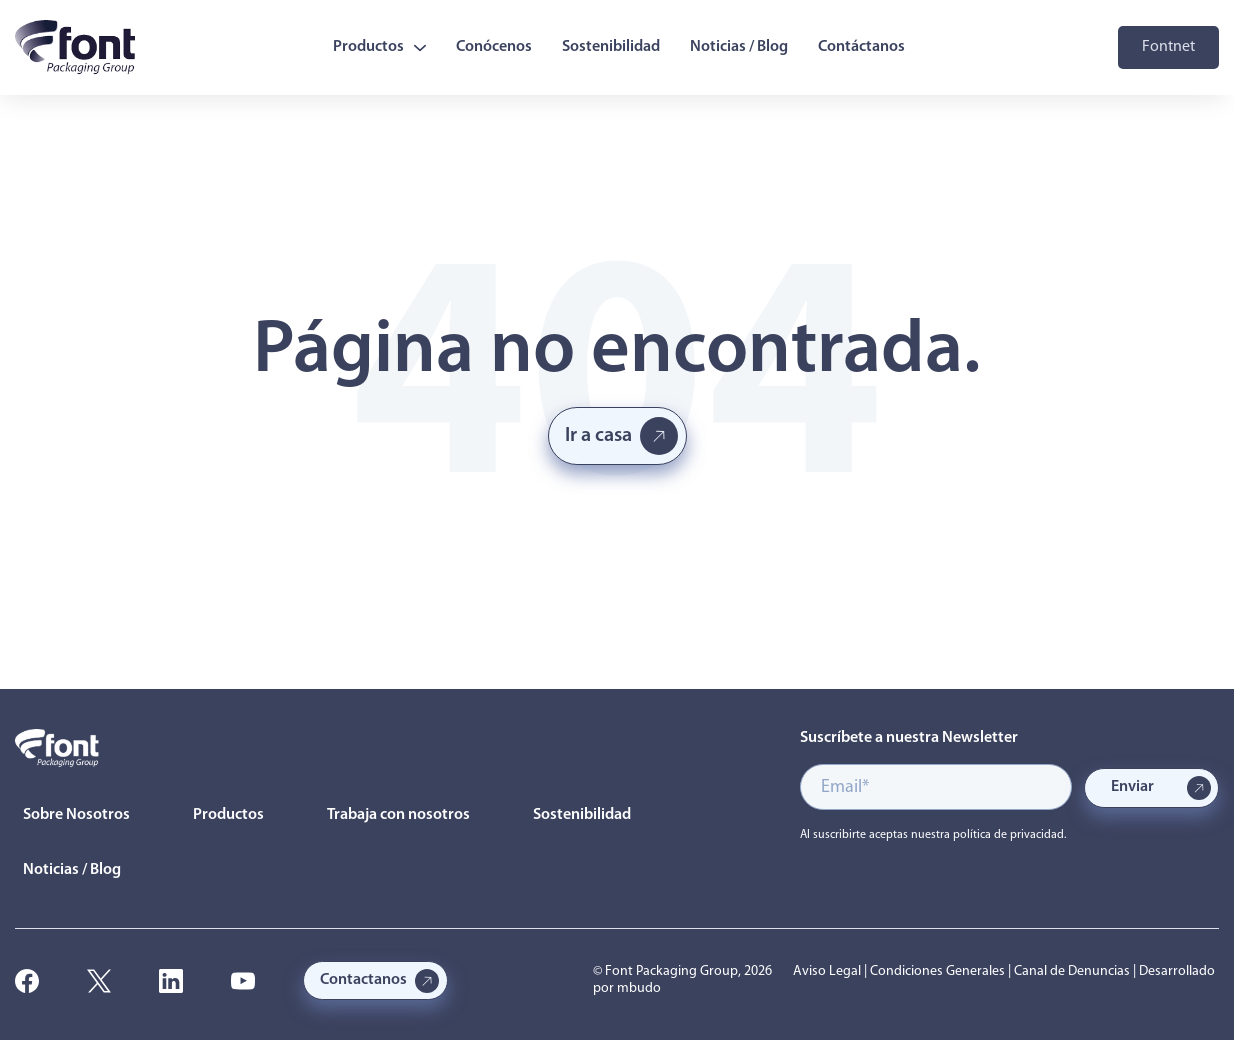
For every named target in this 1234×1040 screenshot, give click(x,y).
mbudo (639, 988)
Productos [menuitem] (379, 47)
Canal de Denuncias (1072, 971)
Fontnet (1168, 47)
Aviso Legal (827, 971)
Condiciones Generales (937, 971)
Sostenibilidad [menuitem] (611, 47)
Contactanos (363, 980)
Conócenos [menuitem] (494, 47)
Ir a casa (598, 436)
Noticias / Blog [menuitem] (739, 47)
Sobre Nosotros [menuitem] (76, 815)
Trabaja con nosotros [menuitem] (398, 815)
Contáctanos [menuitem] (861, 47)
